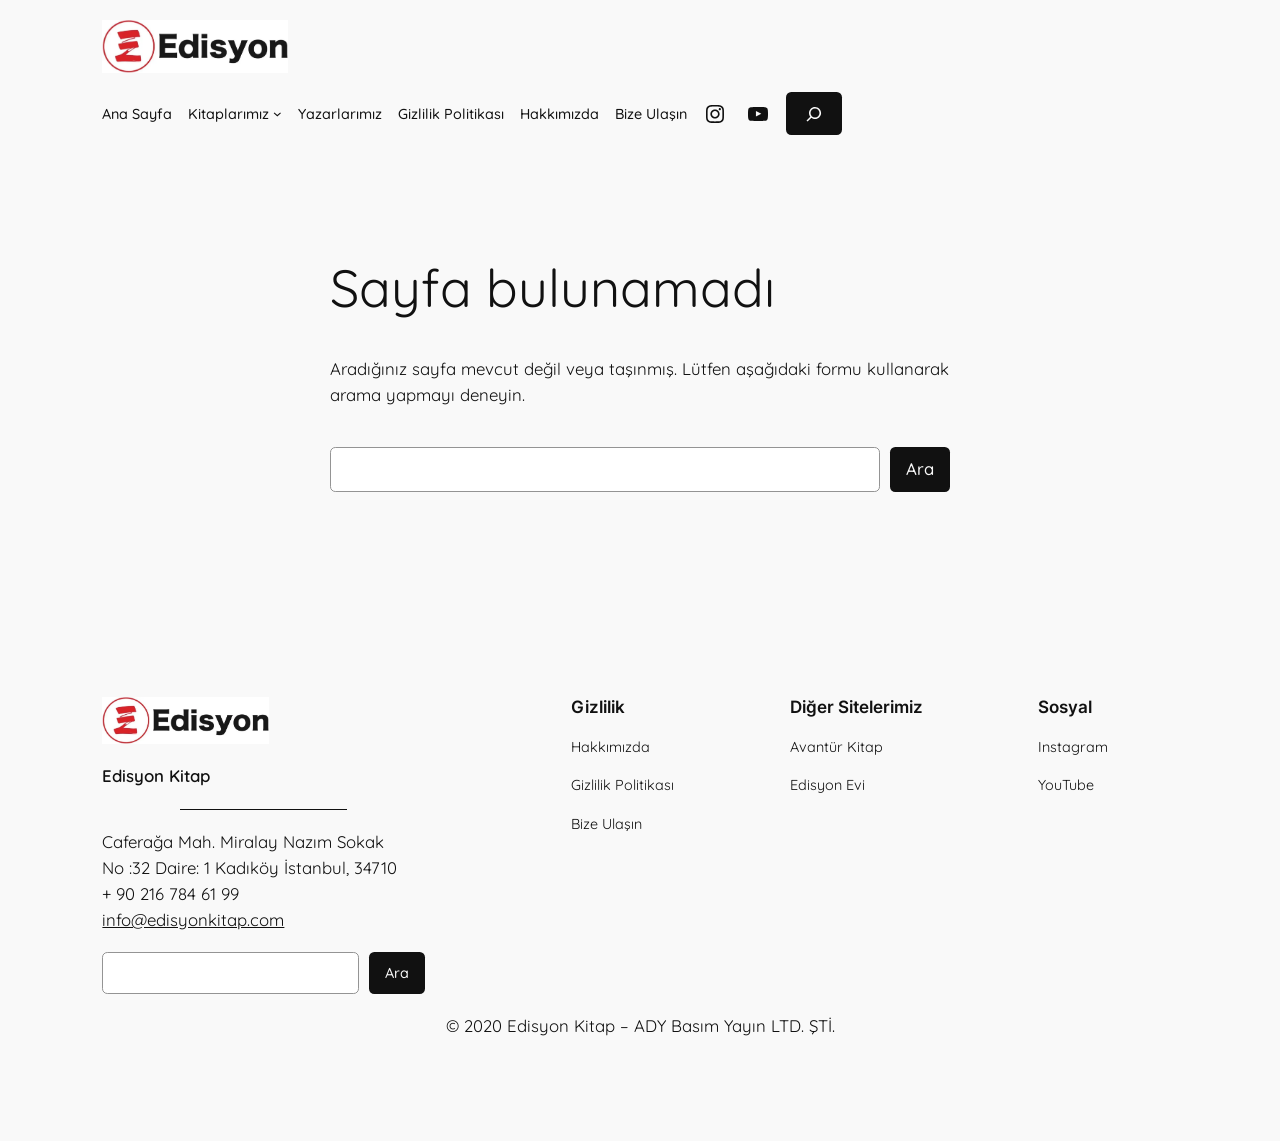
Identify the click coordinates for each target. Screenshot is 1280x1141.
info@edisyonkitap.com (193, 919)
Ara (920, 468)
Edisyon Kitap (156, 775)
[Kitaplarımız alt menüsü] (277, 113)
